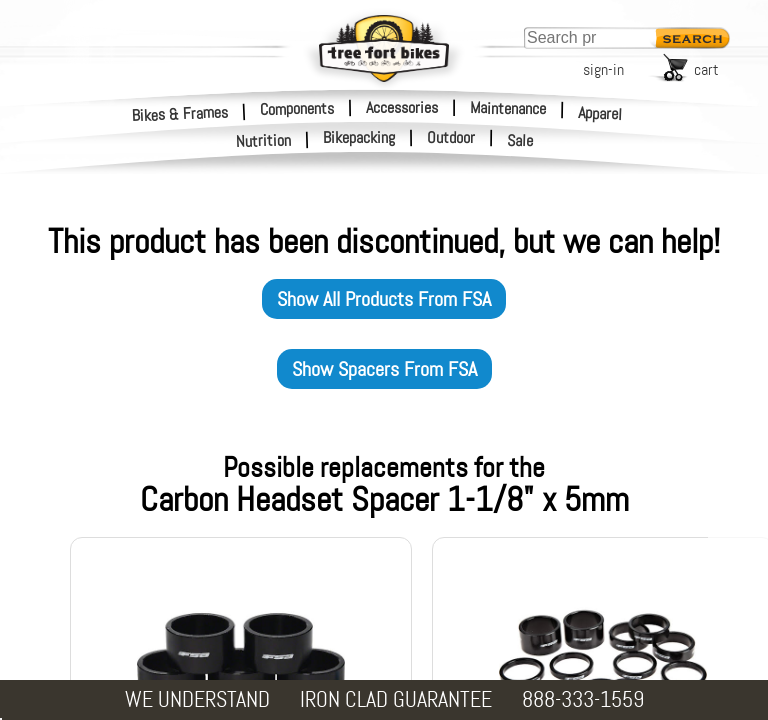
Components (297, 108)
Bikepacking (359, 138)
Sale (520, 141)
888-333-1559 (583, 699)
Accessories (402, 107)
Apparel (600, 113)
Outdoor (451, 138)
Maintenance (508, 108)
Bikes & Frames (180, 113)
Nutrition (264, 140)
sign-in (603, 69)
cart (706, 69)
